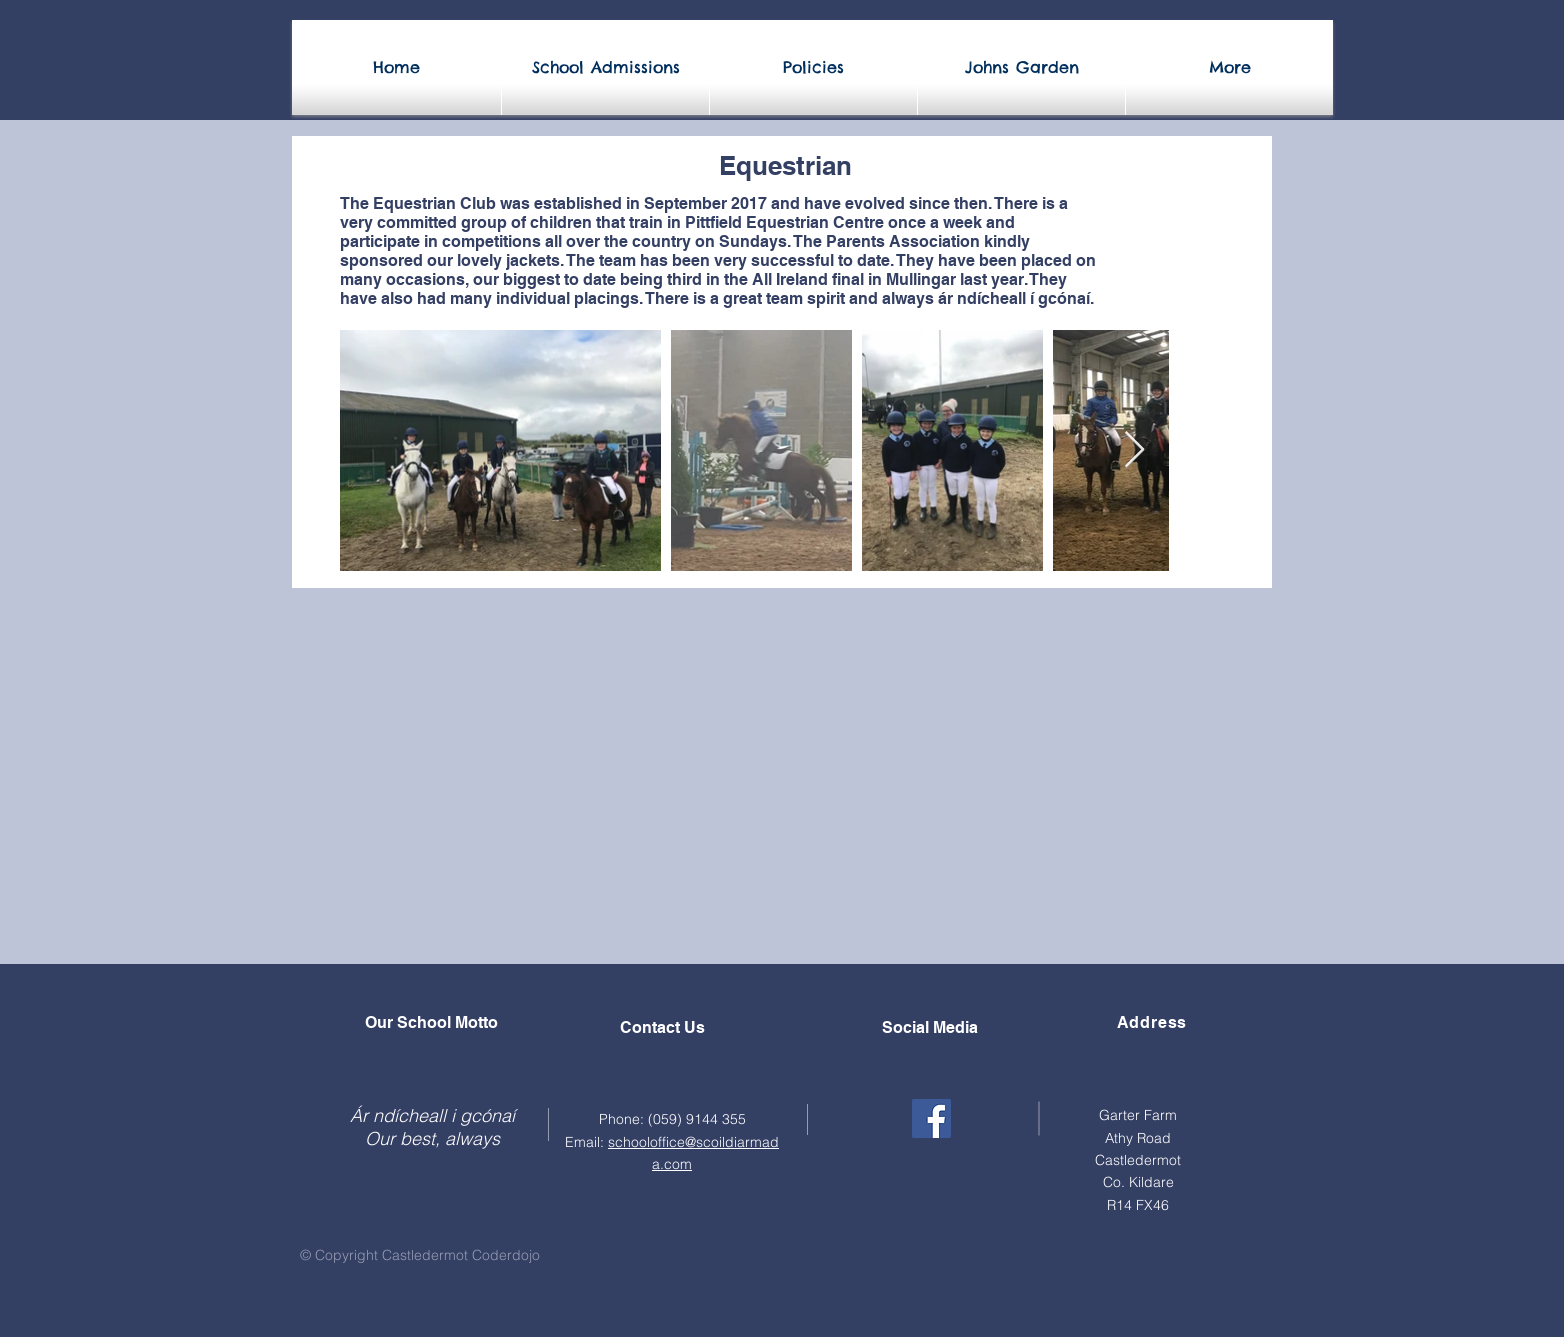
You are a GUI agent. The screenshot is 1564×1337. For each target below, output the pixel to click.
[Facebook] (931, 1118)
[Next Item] (1134, 450)
